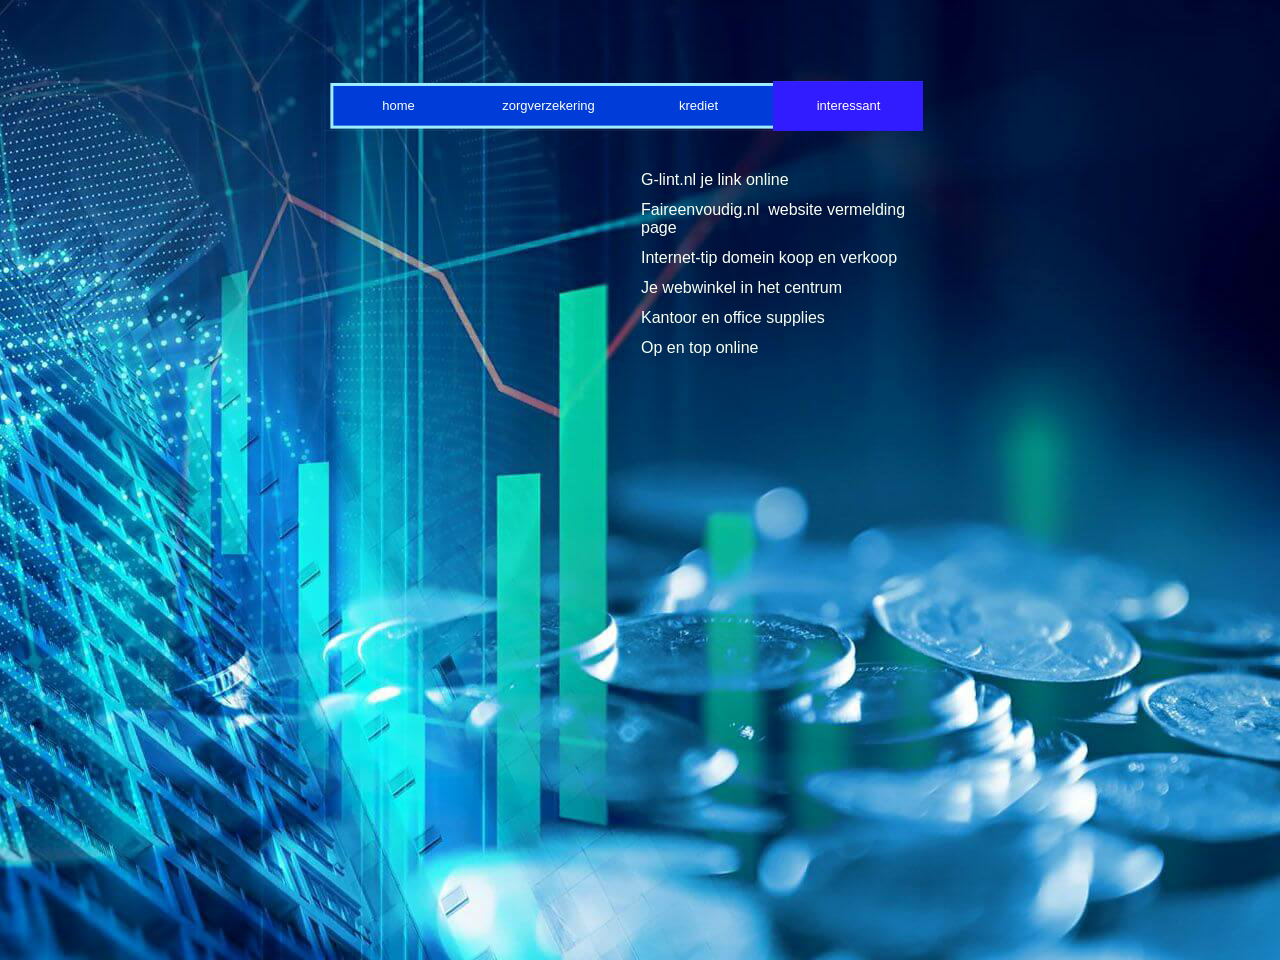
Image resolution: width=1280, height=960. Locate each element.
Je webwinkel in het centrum (741, 287)
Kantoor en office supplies (733, 317)
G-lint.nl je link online (715, 179)
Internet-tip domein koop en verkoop (769, 257)
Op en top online (699, 347)
